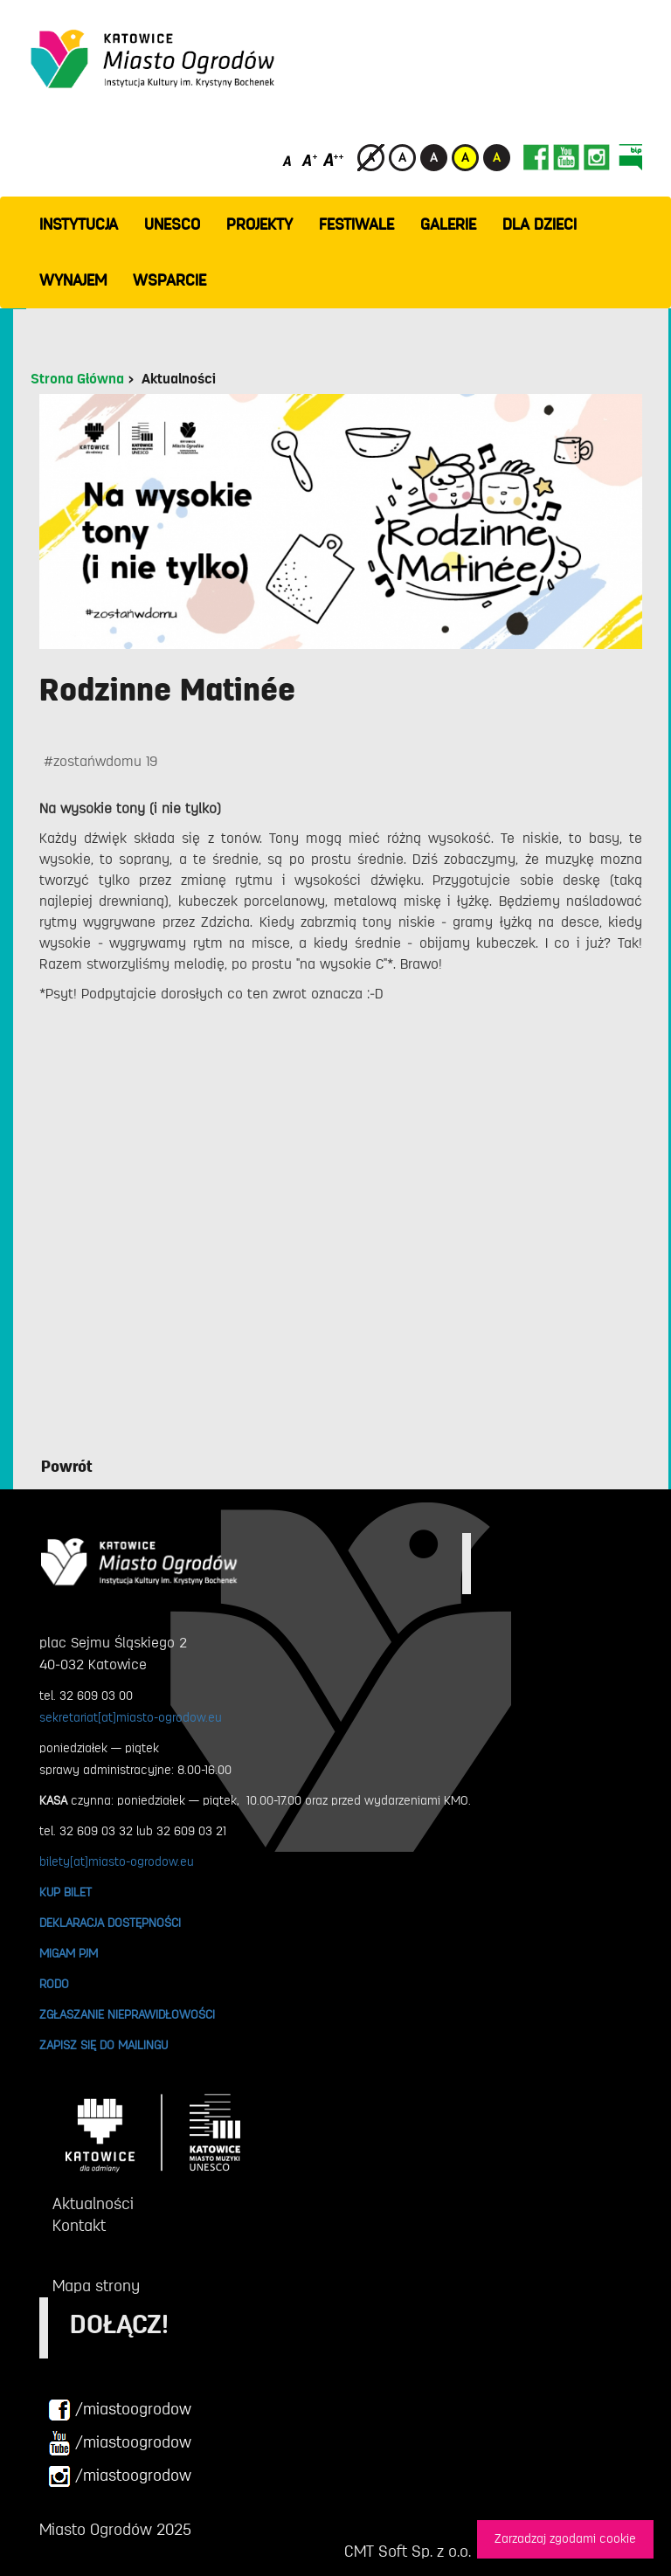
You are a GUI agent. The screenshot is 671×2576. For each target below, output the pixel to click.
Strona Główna (77, 379)
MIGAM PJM (68, 1953)
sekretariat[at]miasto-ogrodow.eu (130, 1717)
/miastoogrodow (119, 2410)
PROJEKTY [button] (259, 224)
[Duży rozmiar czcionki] (333, 159)
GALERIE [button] (448, 224)
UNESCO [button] (172, 224)
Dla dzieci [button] (539, 224)
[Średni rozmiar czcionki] (310, 159)
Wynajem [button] (73, 280)
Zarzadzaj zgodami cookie (565, 2539)
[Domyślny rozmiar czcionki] (288, 159)
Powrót (67, 1466)
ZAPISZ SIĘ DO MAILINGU (103, 2045)
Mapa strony (96, 2286)
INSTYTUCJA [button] (78, 224)
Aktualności (179, 379)
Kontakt (79, 2226)
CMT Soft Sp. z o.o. (407, 2551)
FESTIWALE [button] (356, 224)
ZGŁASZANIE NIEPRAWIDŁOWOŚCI (127, 2014)
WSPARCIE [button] (169, 280)
